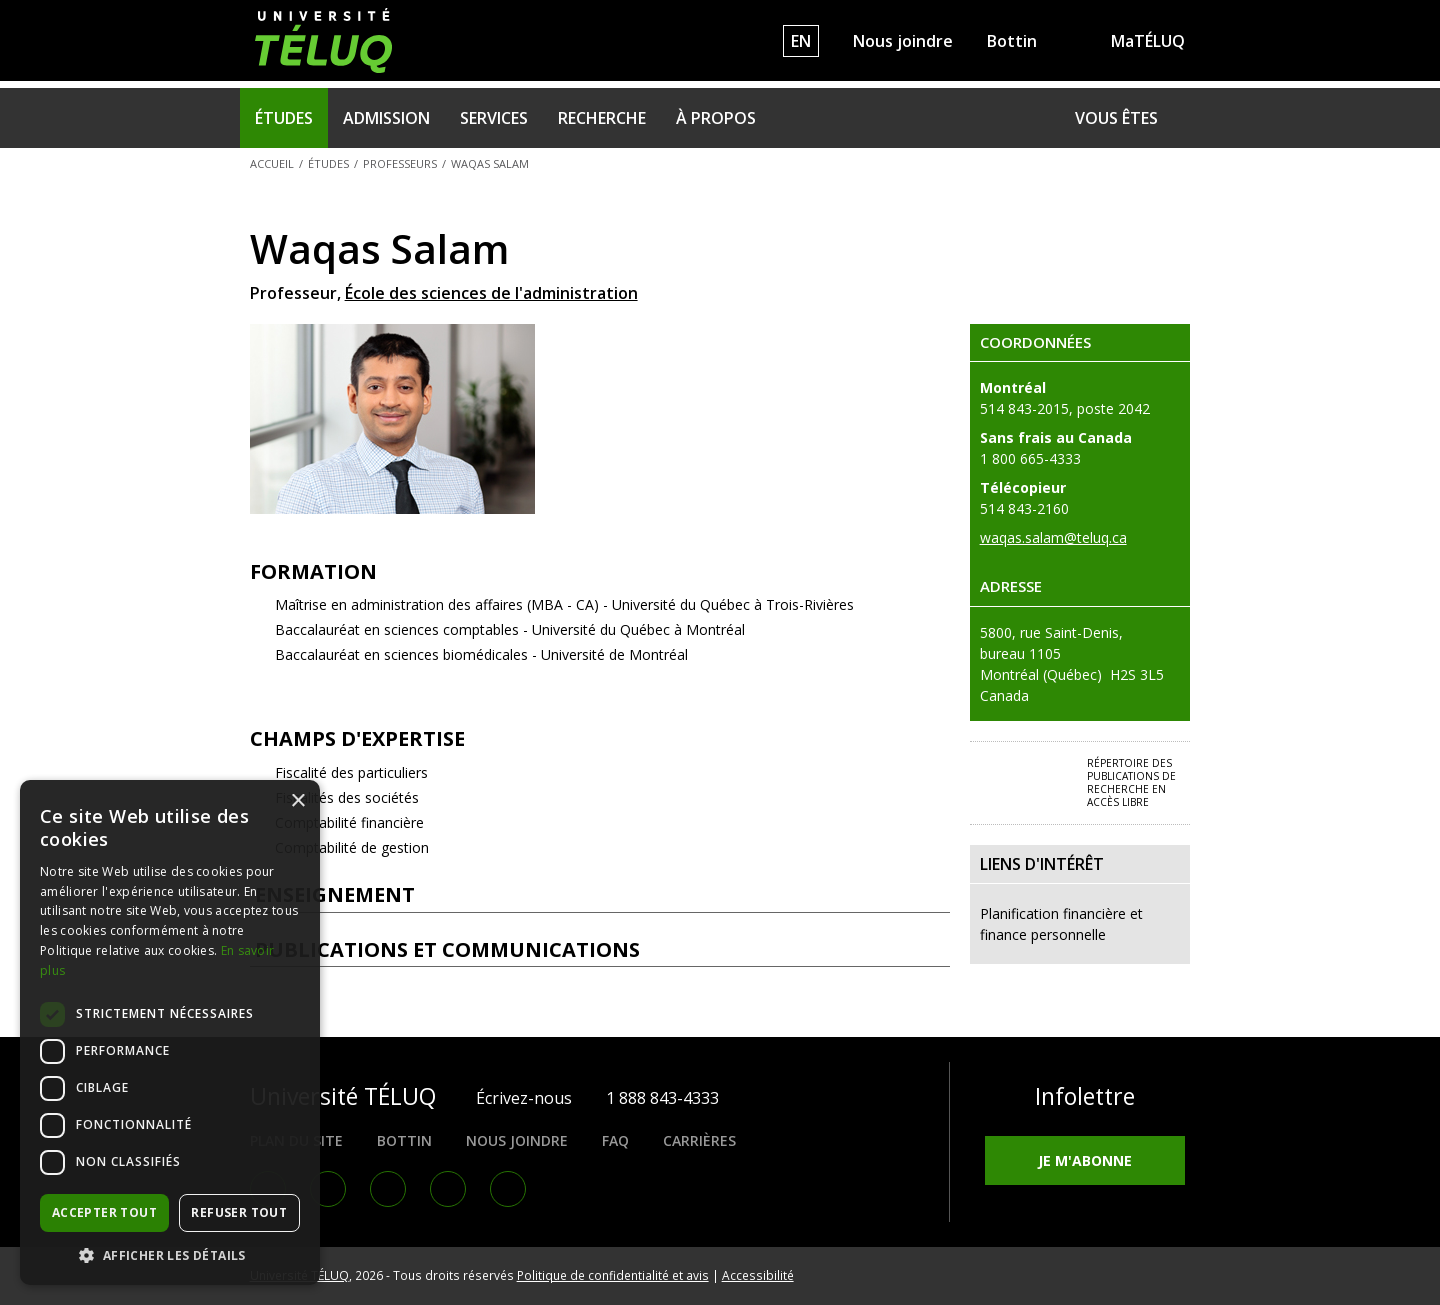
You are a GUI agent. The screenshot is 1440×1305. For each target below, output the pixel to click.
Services (494, 118)
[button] (170, 1255)
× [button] (297, 801)
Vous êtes (1116, 118)
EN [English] (801, 41)
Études (284, 118)
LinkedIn (328, 1189)
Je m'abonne (1085, 1160)
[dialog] (170, 1032)
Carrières (699, 1140)
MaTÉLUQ (1148, 41)
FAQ (615, 1140)
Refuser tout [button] (239, 1212)
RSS (508, 1189)
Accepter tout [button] (104, 1212)
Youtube (448, 1189)
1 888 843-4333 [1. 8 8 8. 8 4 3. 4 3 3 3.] (662, 1098)
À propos (716, 118)
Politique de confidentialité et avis (613, 1275)
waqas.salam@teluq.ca (1053, 537)
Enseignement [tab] (600, 894)
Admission (386, 118)
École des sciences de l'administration (491, 293)
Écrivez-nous (524, 1098)
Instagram (388, 1189)
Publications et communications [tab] (600, 949)
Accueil (272, 163)
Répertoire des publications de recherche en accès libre (1131, 782)
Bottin (1012, 41)
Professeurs (400, 163)
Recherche (602, 118)
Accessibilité (758, 1275)
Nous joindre (903, 41)
